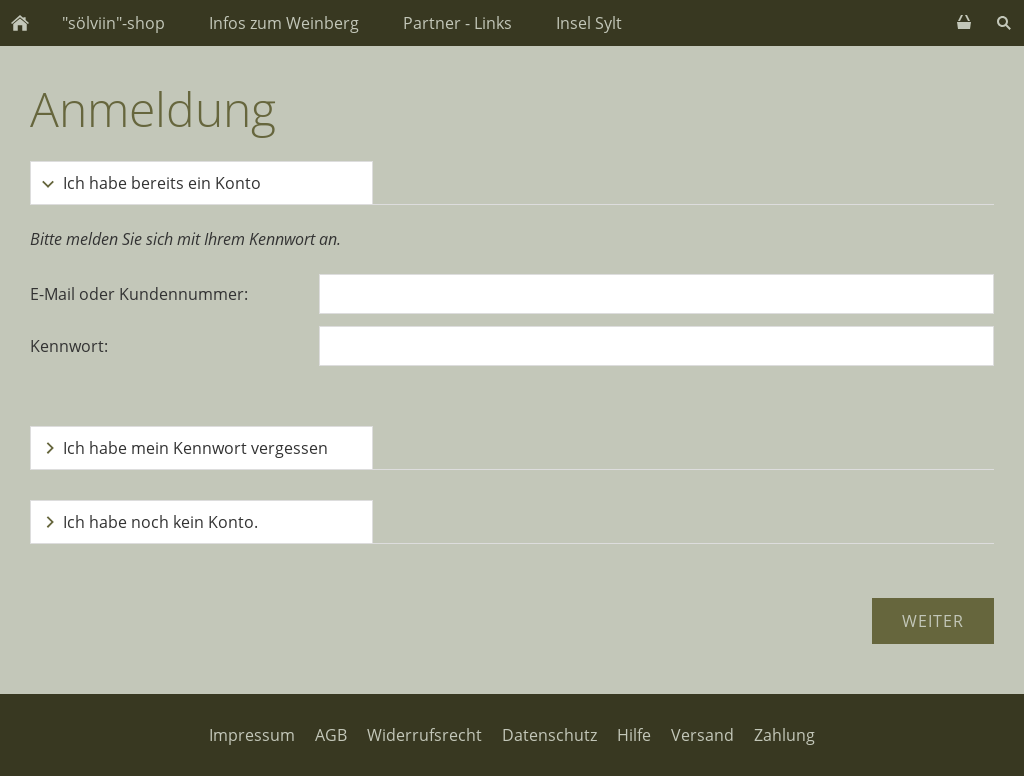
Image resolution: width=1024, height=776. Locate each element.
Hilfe (634, 735)
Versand (702, 735)
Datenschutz (549, 735)
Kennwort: (69, 346)
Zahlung (784, 735)
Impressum (252, 735)
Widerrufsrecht (424, 735)
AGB (331, 735)
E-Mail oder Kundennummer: (139, 294)
